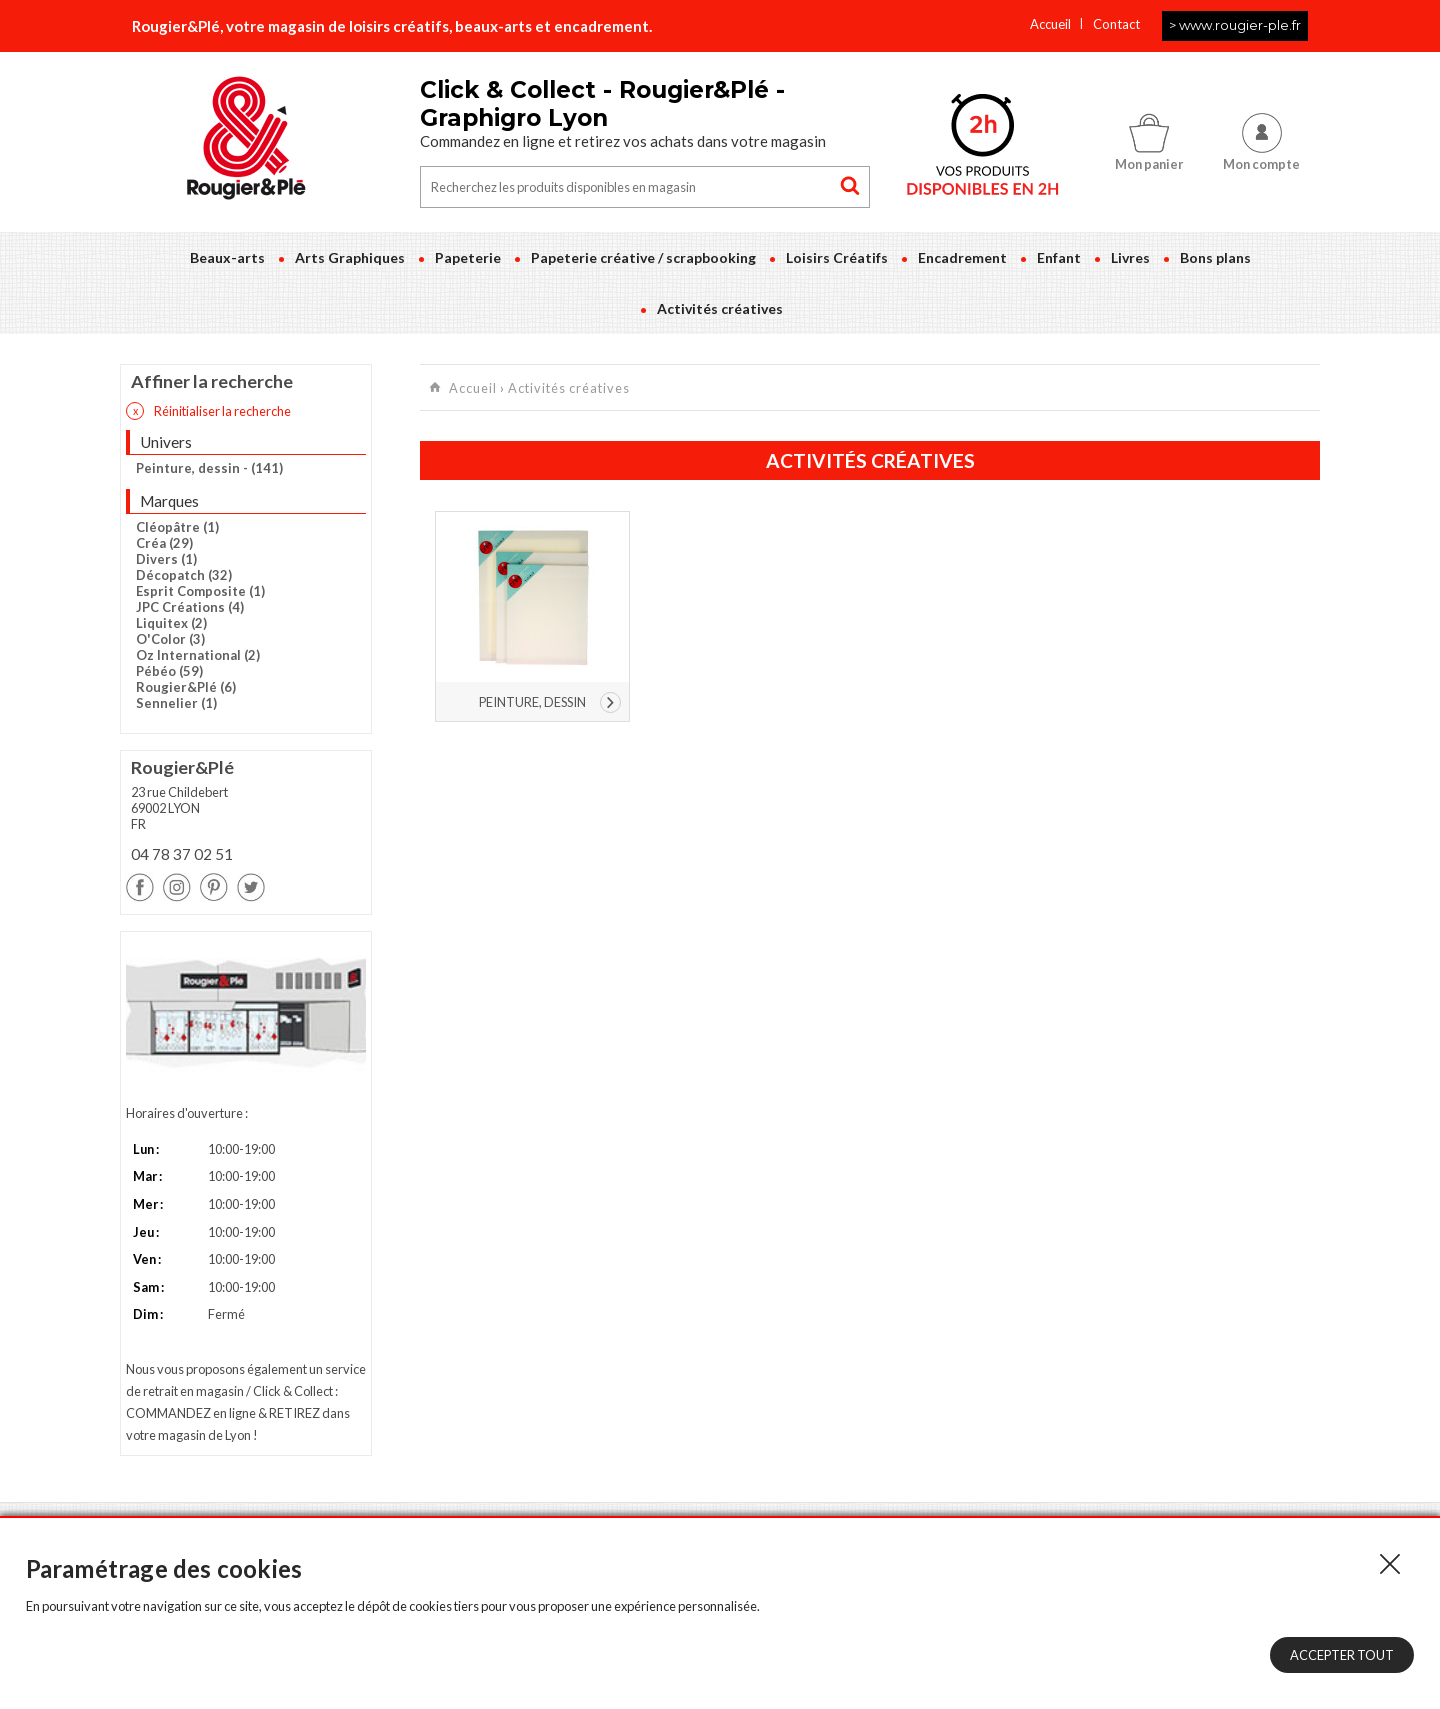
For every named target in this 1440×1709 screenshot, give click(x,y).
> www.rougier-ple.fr (1235, 25)
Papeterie (468, 257)
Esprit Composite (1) (200, 591)
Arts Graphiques (350, 257)
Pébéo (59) (169, 671)
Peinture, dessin (532, 702)
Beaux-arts (227, 257)
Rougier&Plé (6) (186, 687)
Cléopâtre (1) (177, 527)
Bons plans (1215, 257)
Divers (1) (166, 559)
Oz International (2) (198, 655)
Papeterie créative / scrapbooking (643, 257)
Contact (1116, 24)
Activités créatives (720, 308)
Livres (1130, 257)
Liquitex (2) (171, 623)
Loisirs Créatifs (837, 257)
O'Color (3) (170, 639)
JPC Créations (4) (190, 607)
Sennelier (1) (176, 703)
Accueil (1050, 24)
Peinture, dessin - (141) (209, 468)
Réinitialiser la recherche (208, 411)
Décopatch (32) (184, 575)
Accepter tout (1342, 1655)
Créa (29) (164, 543)
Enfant (1059, 257)
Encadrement (962, 257)
